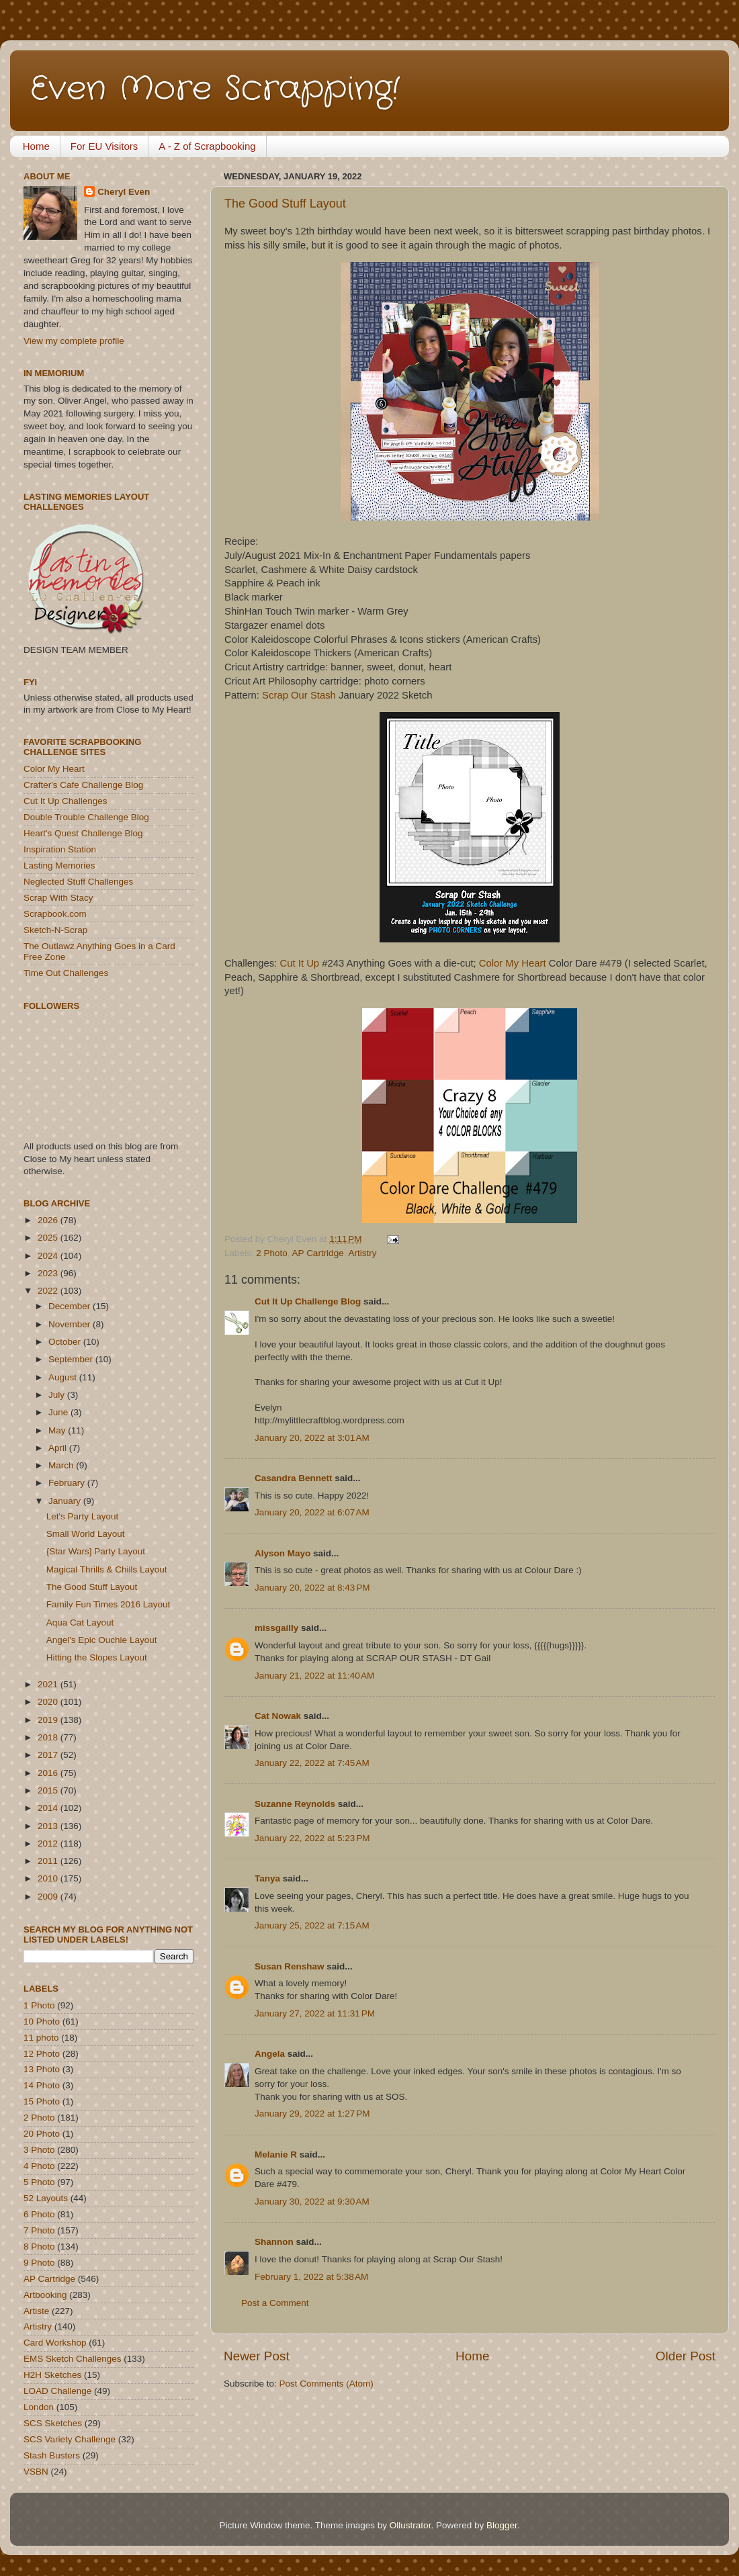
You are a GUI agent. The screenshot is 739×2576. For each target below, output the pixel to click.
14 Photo (42, 2085)
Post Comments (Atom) (326, 2384)
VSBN (36, 2472)
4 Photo (39, 2166)
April (58, 1448)
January (65, 1501)
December (70, 1306)
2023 (49, 1273)
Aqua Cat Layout (80, 1622)
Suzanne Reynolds (296, 1804)
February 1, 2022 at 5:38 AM (311, 2277)
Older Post (685, 2356)
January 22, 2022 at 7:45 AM (312, 1763)
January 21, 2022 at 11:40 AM (314, 1676)
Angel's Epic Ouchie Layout (101, 1640)
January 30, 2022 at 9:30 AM (312, 2201)
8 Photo (39, 2246)
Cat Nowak (278, 1716)
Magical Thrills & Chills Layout (106, 1569)
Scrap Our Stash (299, 695)
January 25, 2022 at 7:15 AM (312, 1925)
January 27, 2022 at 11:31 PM (315, 2013)
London (39, 2407)
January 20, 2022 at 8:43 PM (312, 1588)
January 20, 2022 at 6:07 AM (312, 1512)
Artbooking (45, 2295)
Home (36, 146)
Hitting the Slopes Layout (96, 1657)
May (58, 1430)
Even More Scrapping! (215, 89)
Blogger (501, 2525)
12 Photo (42, 2054)
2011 (49, 1861)
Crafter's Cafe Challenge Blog (83, 785)
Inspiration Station (60, 849)
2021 (49, 1684)
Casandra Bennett (294, 1478)
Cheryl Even (123, 192)
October (65, 1342)
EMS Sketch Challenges (73, 2359)
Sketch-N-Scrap (55, 930)
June (59, 1412)
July (57, 1395)
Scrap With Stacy (58, 898)
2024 (49, 1256)
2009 (49, 1897)
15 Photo (42, 2101)
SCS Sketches (53, 2423)
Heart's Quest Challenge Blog (83, 833)
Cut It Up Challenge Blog (308, 1301)
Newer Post (257, 2356)
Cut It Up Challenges (65, 801)
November (70, 1324)
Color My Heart (512, 963)
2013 (49, 1826)
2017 (49, 1755)
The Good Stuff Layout (285, 203)
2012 (49, 1843)
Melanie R (276, 2154)
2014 (49, 1808)
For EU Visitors (104, 146)
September (71, 1359)
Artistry (362, 1253)
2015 (49, 1790)
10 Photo (42, 2021)
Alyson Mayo (282, 1553)
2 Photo (272, 1253)
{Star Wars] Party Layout (95, 1551)
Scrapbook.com (55, 914)
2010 (49, 1878)
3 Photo (39, 2150)
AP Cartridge (318, 1253)
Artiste (36, 2311)
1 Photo (39, 2005)
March (62, 1465)
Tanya (267, 1878)
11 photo (41, 2038)
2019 (49, 1720)
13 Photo (42, 2069)
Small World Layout (85, 1534)
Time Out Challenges (66, 973)
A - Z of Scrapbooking (207, 146)
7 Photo (39, 2230)
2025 (49, 1238)
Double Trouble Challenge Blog (86, 817)
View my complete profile (74, 341)
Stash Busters (52, 2455)
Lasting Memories (59, 865)
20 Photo (42, 2134)
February (67, 1483)
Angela (270, 2054)
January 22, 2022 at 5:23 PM (312, 1838)
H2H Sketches (52, 2375)
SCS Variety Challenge (70, 2439)
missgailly (276, 1628)
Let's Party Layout (82, 1516)
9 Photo (39, 2263)
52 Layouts (46, 2198)
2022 (49, 1291)
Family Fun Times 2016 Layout (108, 1604)
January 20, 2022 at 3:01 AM (312, 1438)
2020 (49, 1702)
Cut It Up (300, 963)
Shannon (274, 2242)
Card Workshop (55, 2343)
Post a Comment (275, 2303)
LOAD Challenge (57, 2391)
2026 (49, 1220)
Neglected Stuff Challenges (78, 882)
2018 (49, 1737)
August (63, 1377)
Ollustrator (410, 2525)
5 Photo (39, 2182)
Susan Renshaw (289, 1966)
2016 (49, 1773)
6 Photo (39, 2214)
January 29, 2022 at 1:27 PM (312, 2113)
